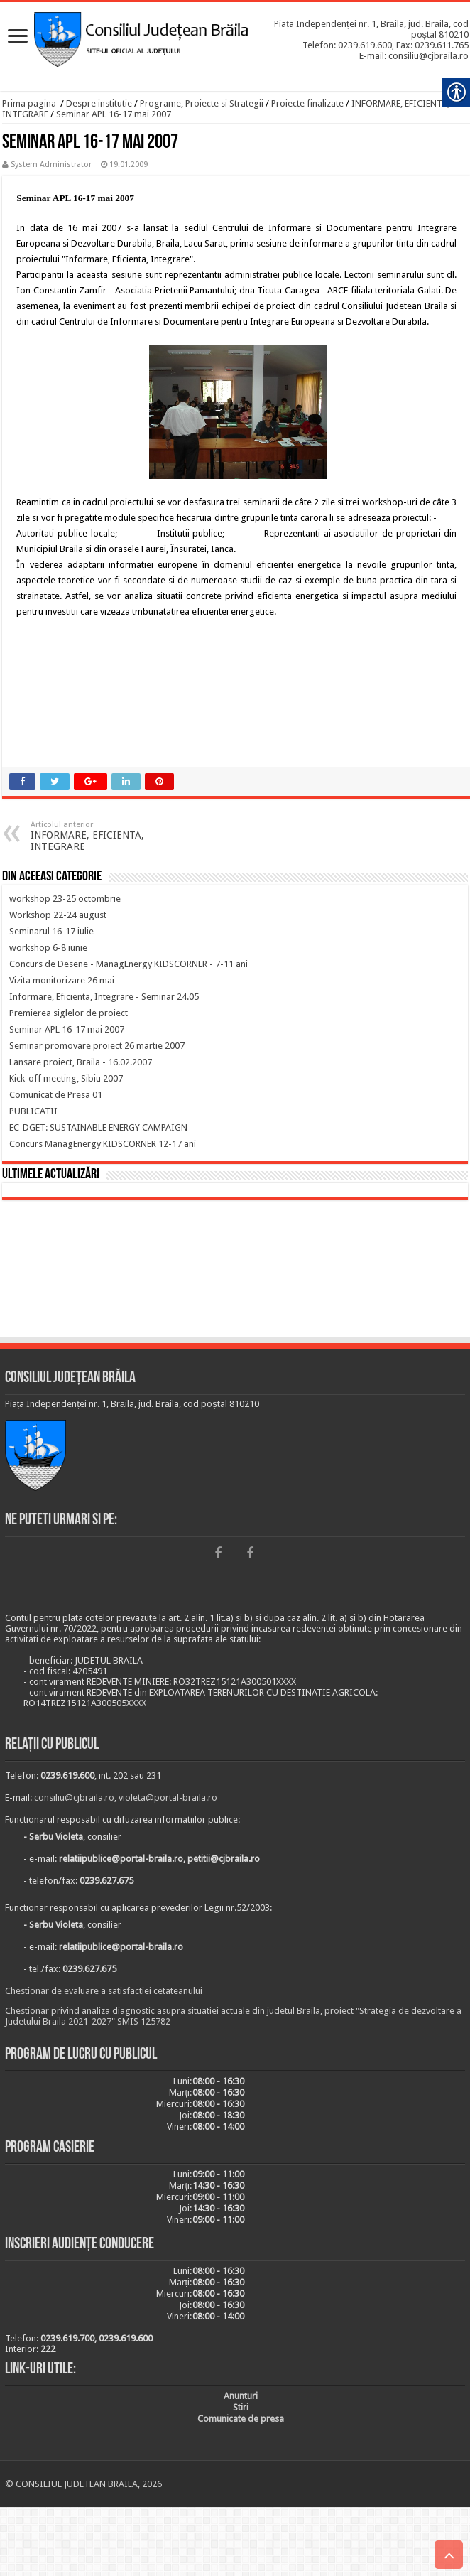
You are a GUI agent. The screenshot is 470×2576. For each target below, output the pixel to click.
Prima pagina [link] (29, 103)
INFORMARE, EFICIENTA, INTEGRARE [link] (103, 836)
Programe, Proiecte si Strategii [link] (201, 103)
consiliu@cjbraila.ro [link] (74, 1797)
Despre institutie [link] (99, 103)
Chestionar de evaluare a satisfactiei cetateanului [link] (103, 1990)
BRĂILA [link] (234, 1271)
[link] (18, 37)
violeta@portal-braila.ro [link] (168, 1797)
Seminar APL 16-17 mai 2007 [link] (113, 114)
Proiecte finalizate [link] (307, 103)
